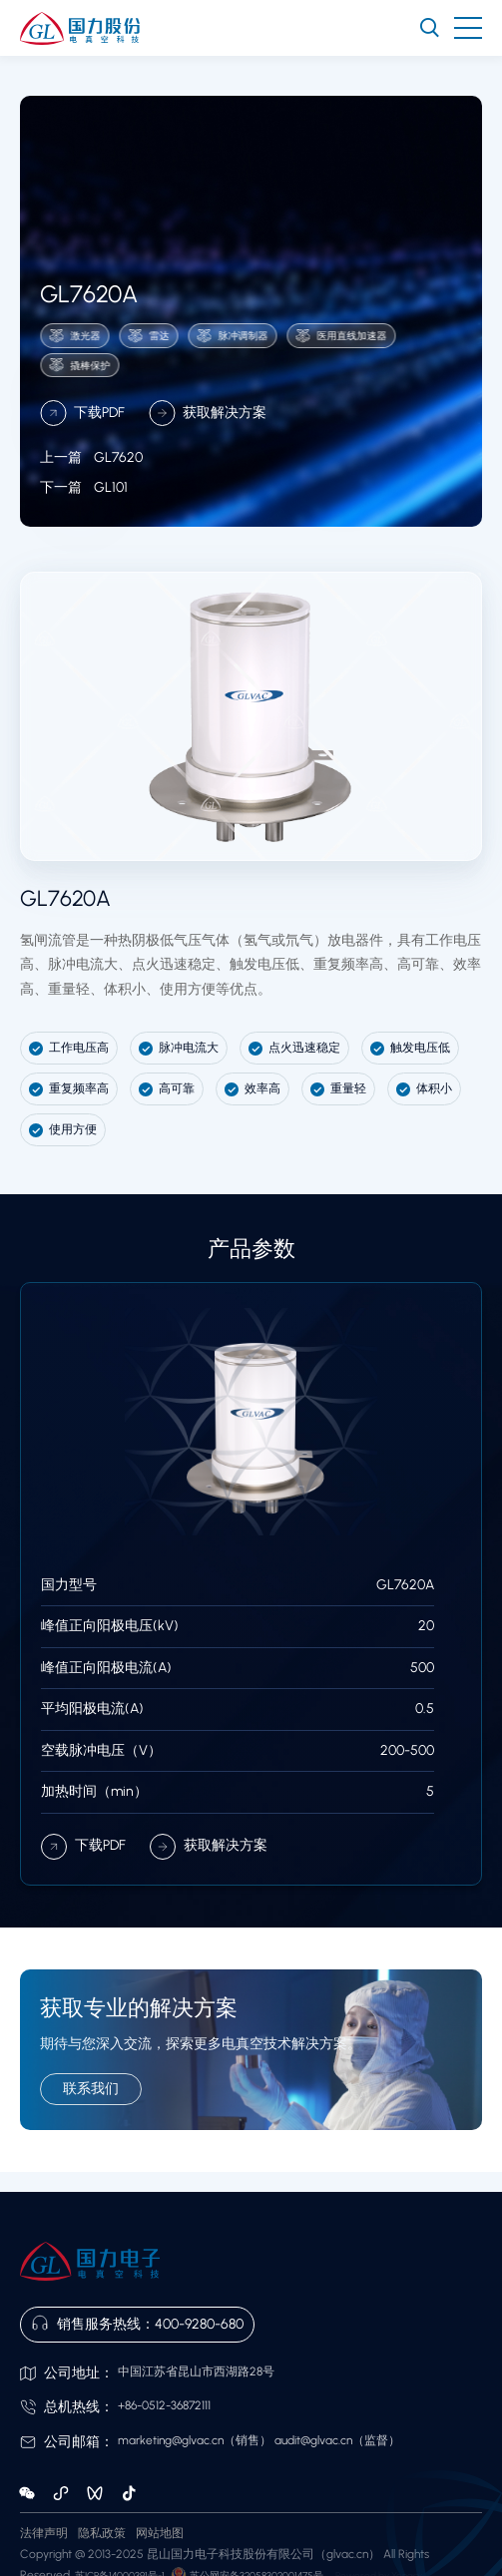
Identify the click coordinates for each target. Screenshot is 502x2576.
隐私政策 (102, 2533)
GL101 (84, 514)
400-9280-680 (199, 2324)
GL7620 (91, 485)
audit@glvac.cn (313, 2440)
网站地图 (160, 2533)
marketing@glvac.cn (171, 2440)
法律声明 (44, 2533)
